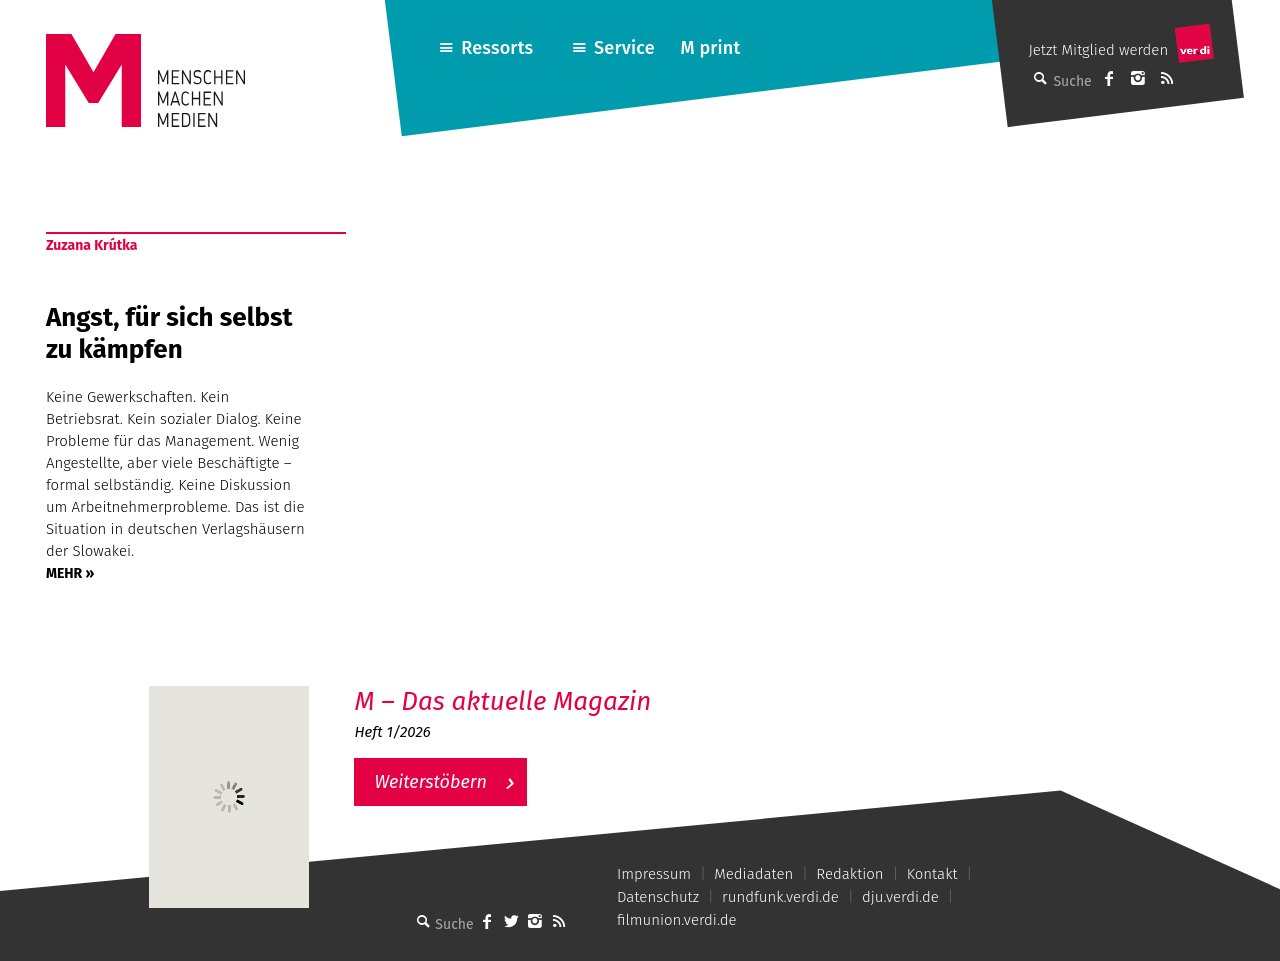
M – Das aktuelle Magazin (502, 701)
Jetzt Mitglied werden (1098, 50)
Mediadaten (753, 874)
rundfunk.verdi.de (780, 897)
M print (710, 48)
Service (624, 48)
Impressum (654, 874)
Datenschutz (658, 897)
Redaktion (849, 874)
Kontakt (932, 874)
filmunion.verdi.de (677, 920)
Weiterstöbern (430, 782)
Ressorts (497, 48)
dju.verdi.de (900, 897)
